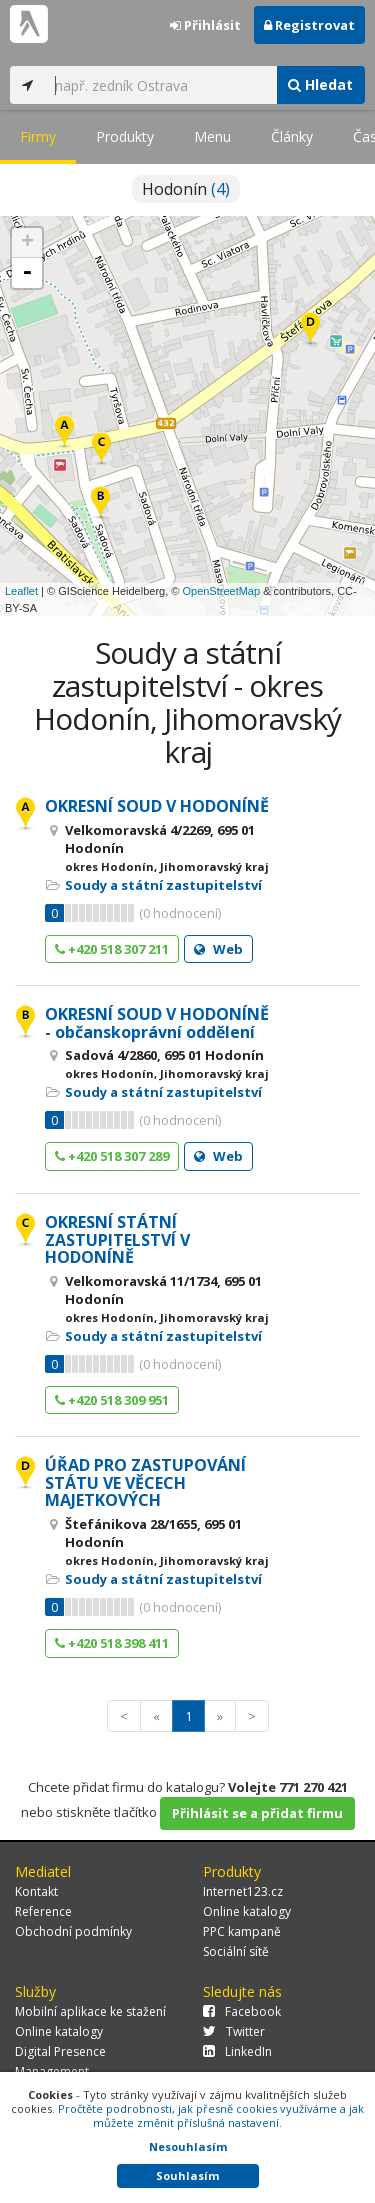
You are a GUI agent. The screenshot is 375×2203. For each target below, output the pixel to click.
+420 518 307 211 (112, 949)
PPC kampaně (242, 1931)
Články (292, 136)
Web (218, 949)
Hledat (320, 84)
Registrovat (309, 25)
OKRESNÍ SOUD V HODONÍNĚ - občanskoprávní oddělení (157, 1023)
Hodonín (186, 189)
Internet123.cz (243, 1891)
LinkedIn (237, 2051)
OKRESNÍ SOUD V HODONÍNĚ (157, 806)
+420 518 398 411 (112, 1643)
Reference (43, 1911)
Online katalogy (247, 1911)
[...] (160, 85)
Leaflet (21, 591)
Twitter (234, 2031)
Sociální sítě (236, 1951)
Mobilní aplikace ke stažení (90, 2011)
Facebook (242, 2011)
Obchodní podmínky (73, 1931)
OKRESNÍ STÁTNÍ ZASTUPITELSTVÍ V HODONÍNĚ (117, 1239)
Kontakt (36, 1891)
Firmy (38, 136)
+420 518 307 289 (112, 1156)
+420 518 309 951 (112, 1400)
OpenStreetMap (221, 591)
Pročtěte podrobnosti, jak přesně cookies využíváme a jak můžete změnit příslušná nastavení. (211, 2115)
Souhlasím (187, 2175)
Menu (212, 136)
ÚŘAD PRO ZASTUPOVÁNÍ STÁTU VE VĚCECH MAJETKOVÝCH (145, 1482)
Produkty (125, 136)
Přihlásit (205, 25)
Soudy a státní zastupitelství (163, 885)
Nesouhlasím (188, 2146)
